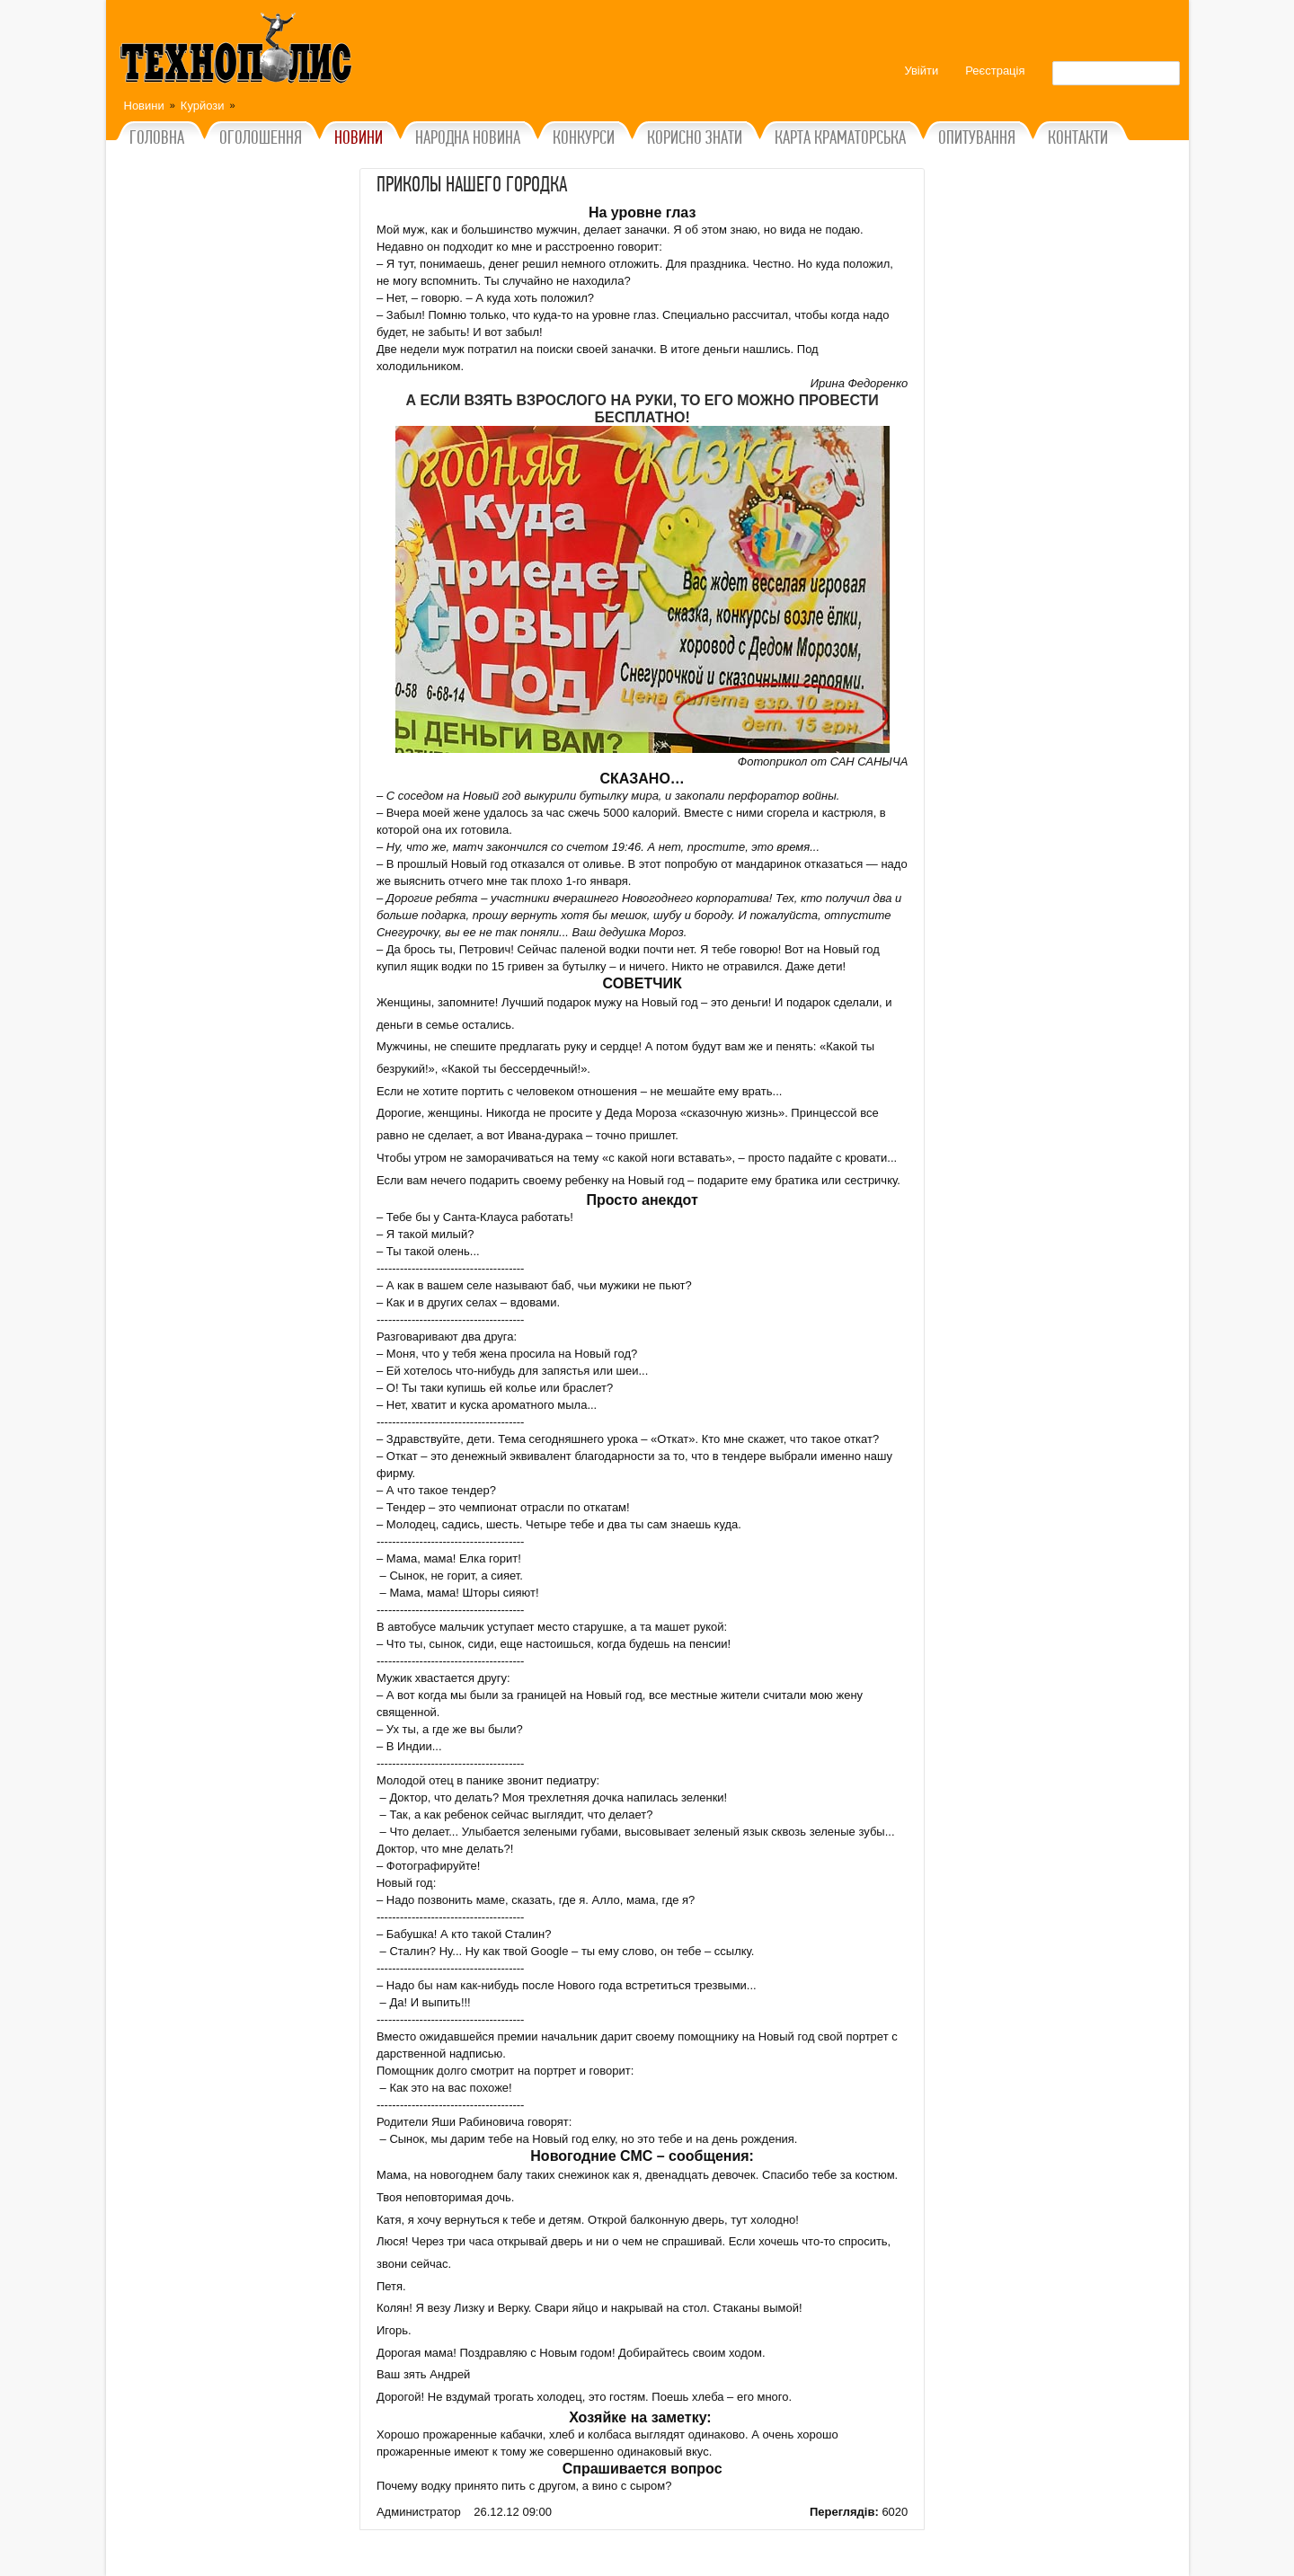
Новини (144, 105)
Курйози (203, 105)
